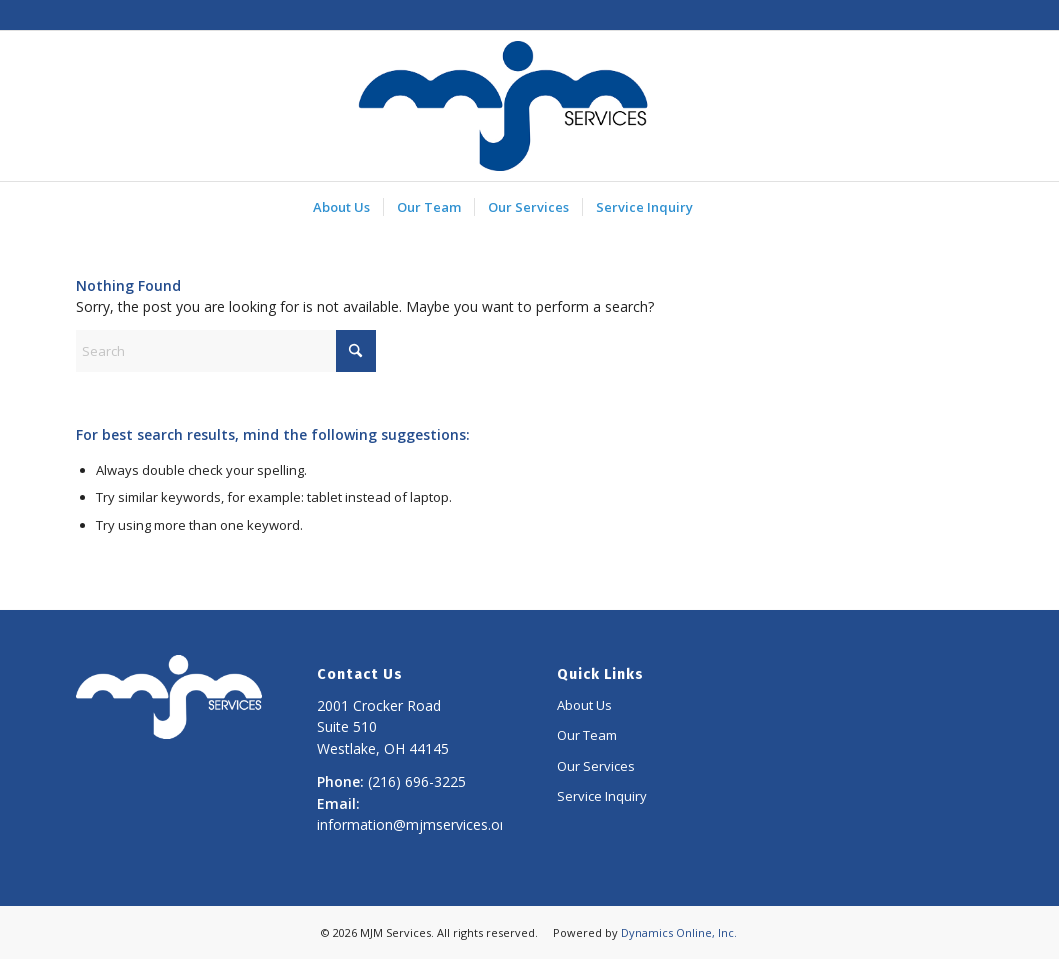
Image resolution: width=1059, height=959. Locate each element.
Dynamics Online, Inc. (679, 932)
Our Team (587, 735)
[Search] (226, 351)
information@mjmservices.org (415, 824)
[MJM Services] (503, 106)
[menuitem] (341, 207)
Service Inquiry (602, 796)
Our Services (596, 766)
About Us (584, 705)
